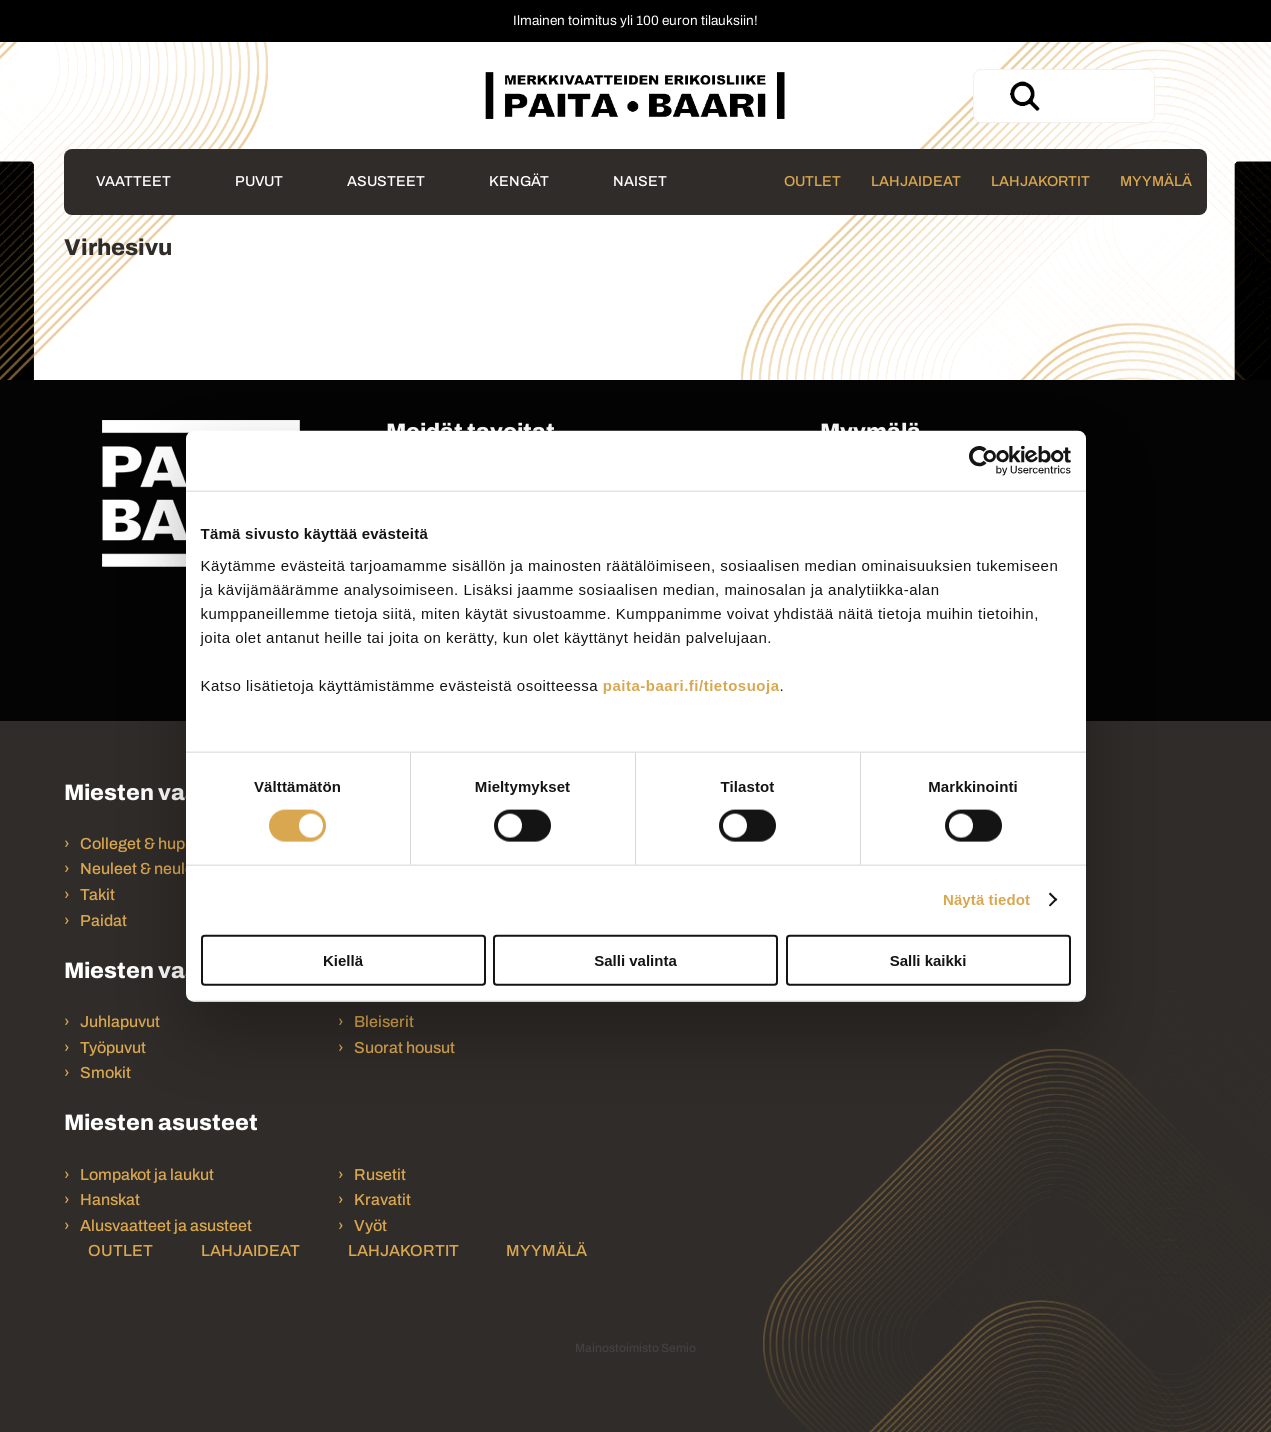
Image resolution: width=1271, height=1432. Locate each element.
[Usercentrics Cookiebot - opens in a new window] (983, 461)
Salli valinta (635, 959)
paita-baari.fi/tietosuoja (691, 684)
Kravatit (382, 1199)
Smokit (105, 1072)
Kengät (519, 181)
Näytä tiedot (986, 899)
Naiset (640, 181)
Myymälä (1156, 181)
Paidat (103, 920)
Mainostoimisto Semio (635, 1348)
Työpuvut (113, 1047)
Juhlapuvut (120, 1021)
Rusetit (380, 1174)
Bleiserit (384, 1021)
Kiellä (343, 959)
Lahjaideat (916, 181)
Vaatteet (133, 181)
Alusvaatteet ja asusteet (166, 1225)
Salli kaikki (928, 959)
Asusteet (386, 181)
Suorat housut (404, 1047)
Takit (97, 894)
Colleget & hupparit (149, 843)
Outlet (812, 181)
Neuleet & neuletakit (152, 868)
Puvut (259, 181)
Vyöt (370, 1225)
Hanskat (110, 1199)
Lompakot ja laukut (147, 1174)
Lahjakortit (1040, 181)
